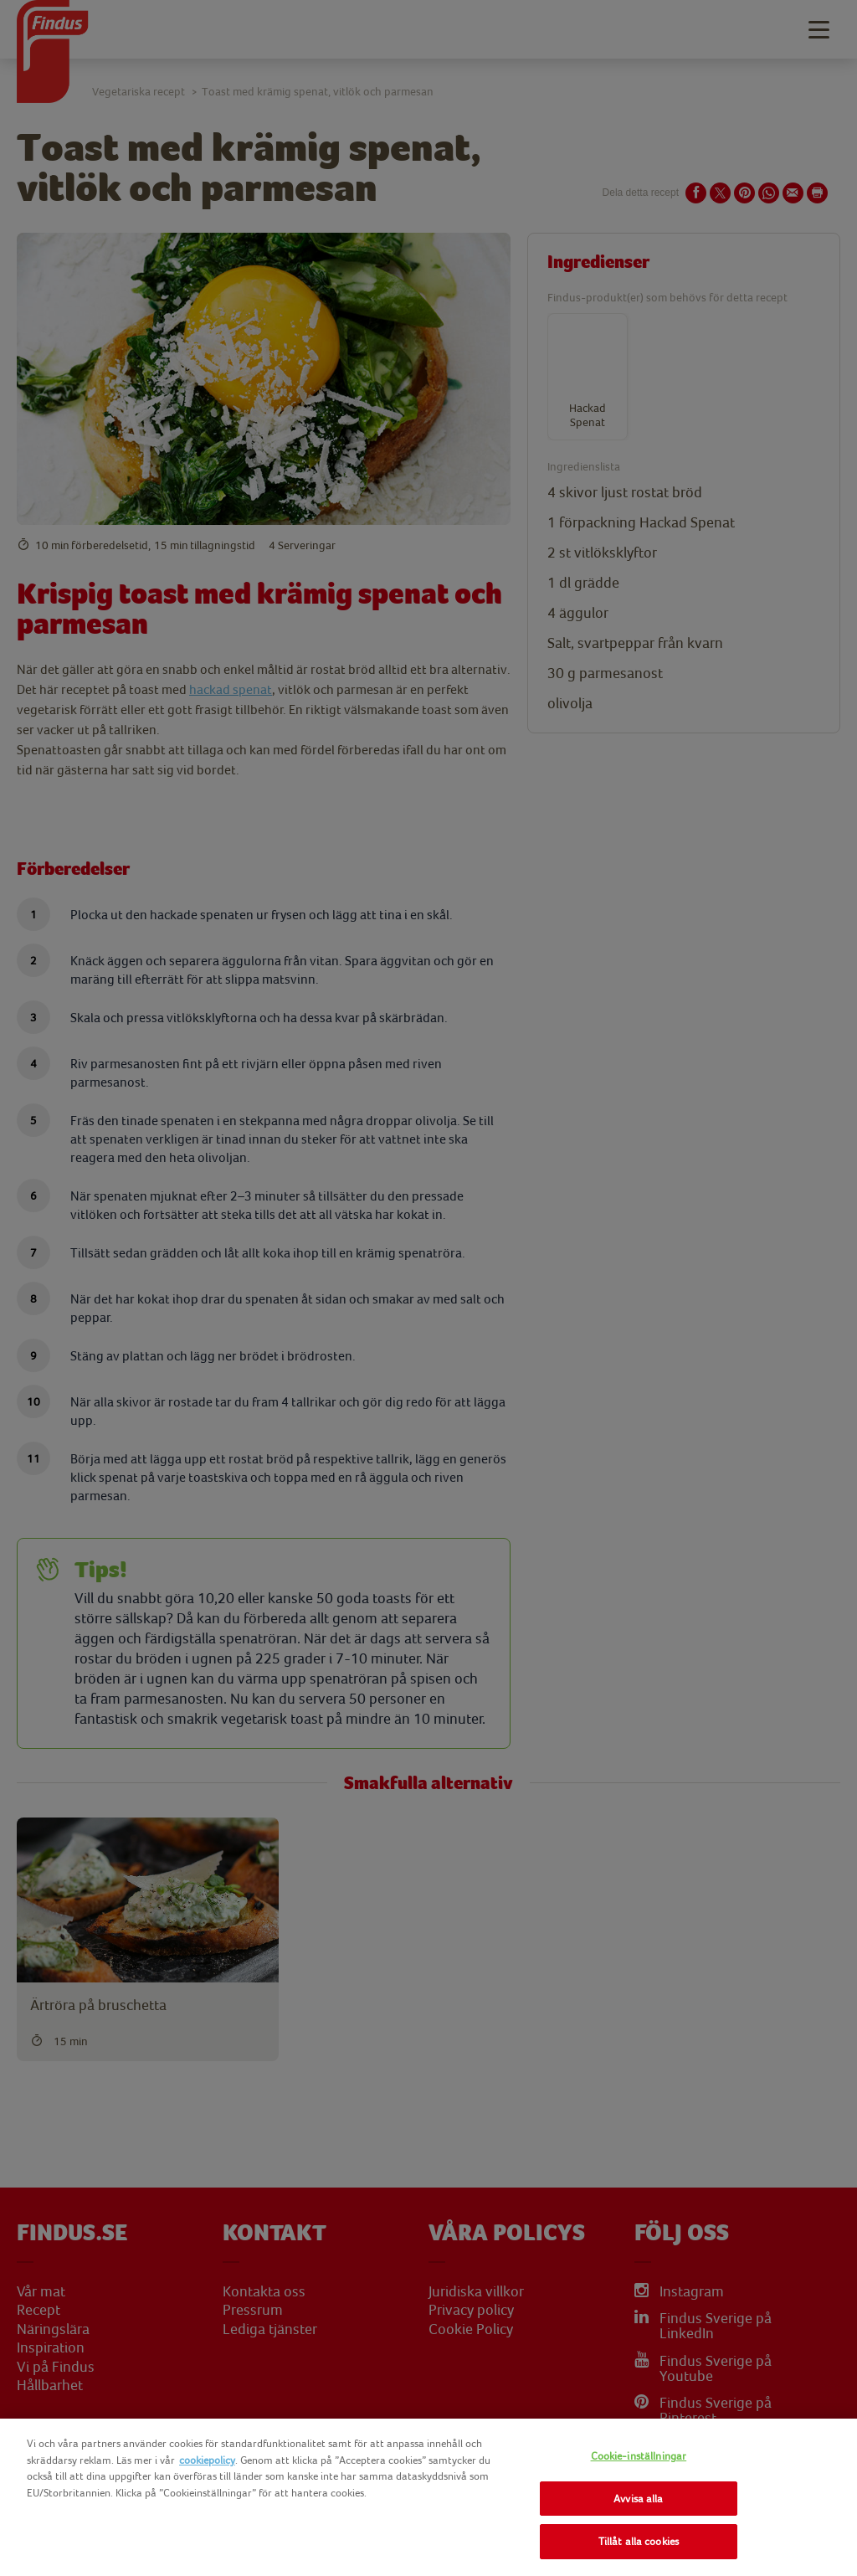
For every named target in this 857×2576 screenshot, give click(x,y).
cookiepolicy (207, 2460)
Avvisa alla (638, 2498)
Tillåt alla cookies (638, 2541)
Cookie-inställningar (639, 2456)
